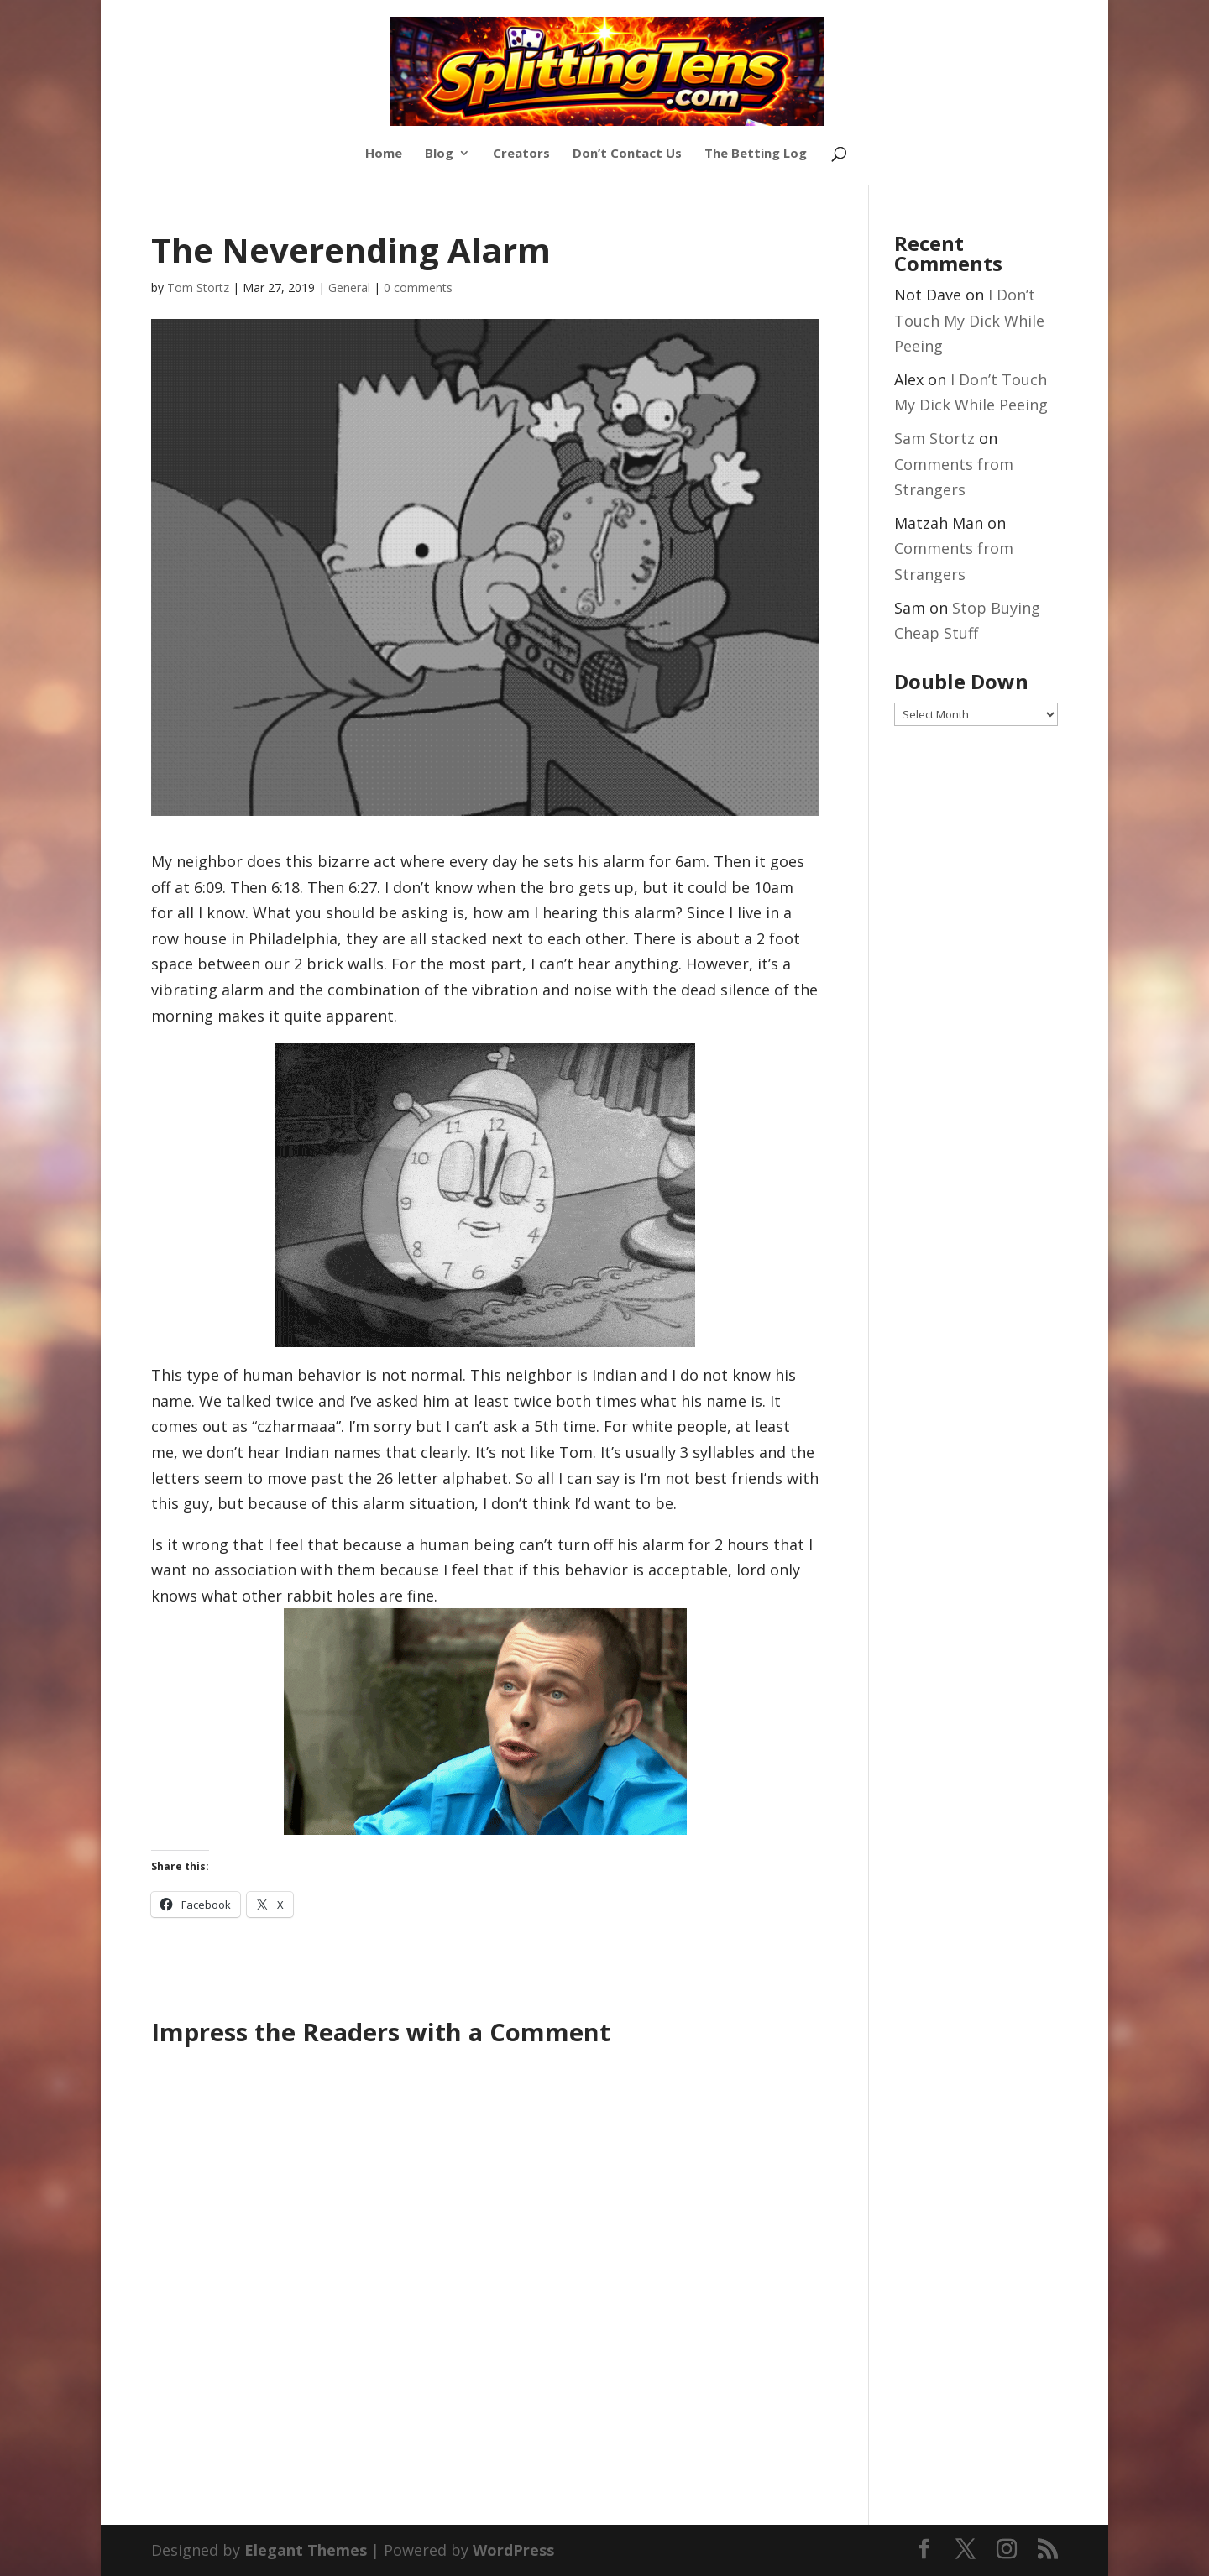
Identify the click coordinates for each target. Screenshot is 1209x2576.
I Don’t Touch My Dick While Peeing (969, 320)
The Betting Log (755, 154)
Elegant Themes (305, 2550)
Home (383, 154)
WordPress (513, 2550)
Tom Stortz (198, 287)
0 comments (418, 287)
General (349, 287)
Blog (439, 154)
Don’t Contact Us (627, 154)
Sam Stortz (934, 438)
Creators (521, 154)
